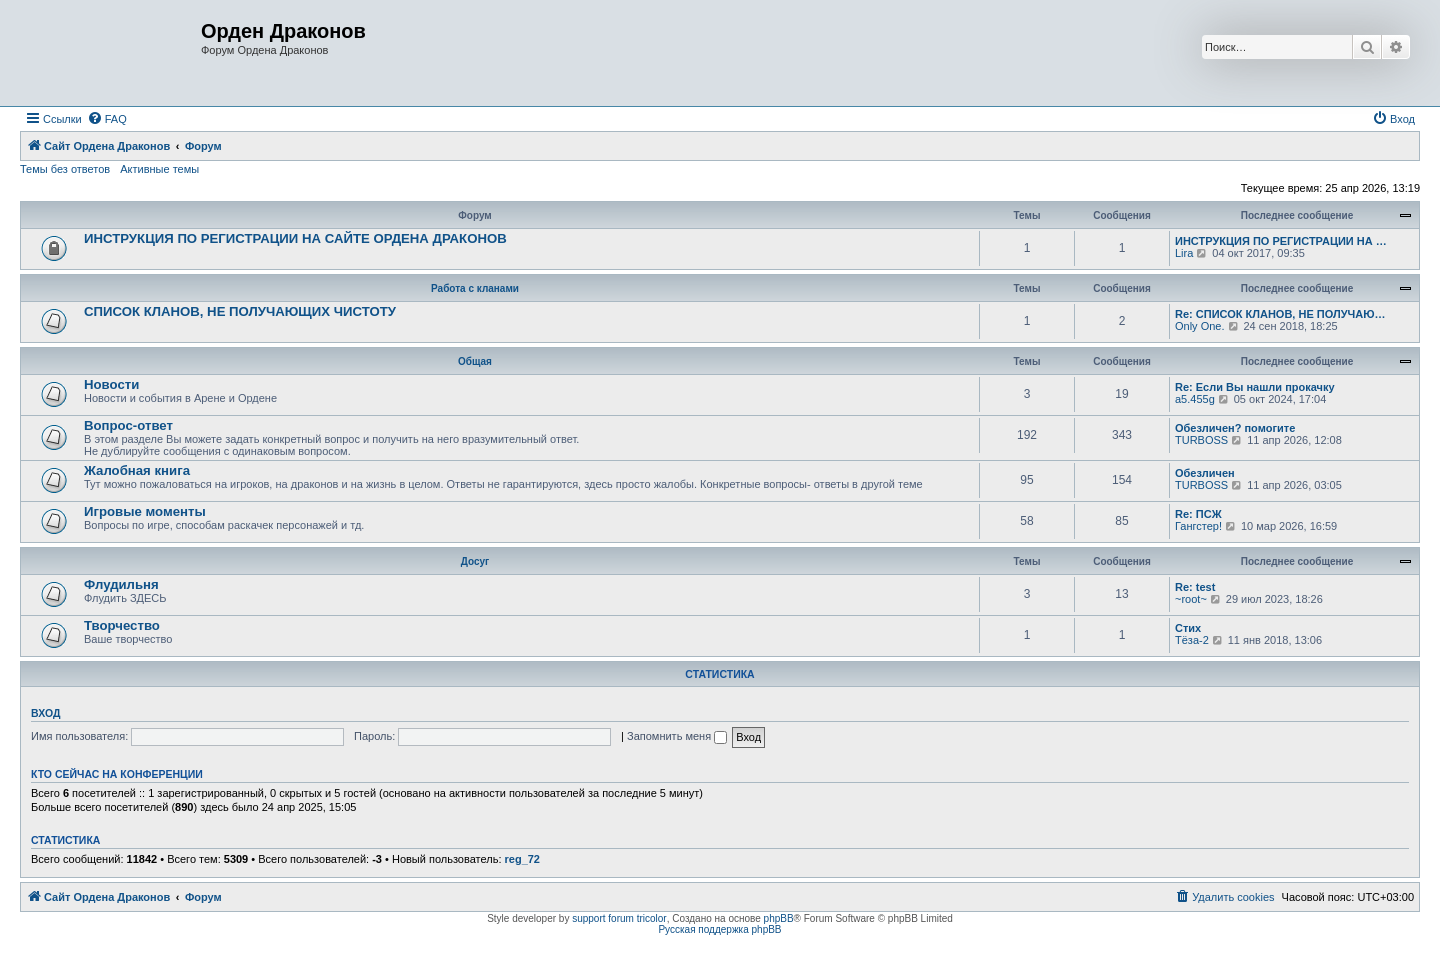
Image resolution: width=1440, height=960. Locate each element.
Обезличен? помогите (1235, 428)
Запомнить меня (677, 736)
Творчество (122, 625)
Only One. (1200, 326)
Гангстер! (1198, 526)
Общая (475, 361)
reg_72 (522, 859)
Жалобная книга (137, 470)
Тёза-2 (1192, 640)
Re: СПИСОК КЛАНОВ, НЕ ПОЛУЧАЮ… (1280, 314)
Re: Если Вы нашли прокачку (1255, 387)
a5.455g (1195, 399)
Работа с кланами (475, 288)
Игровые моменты (145, 511)
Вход (45, 713)
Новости (111, 384)
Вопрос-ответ (128, 425)
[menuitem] (107, 119)
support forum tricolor (619, 918)
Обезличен (1205, 473)
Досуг (475, 561)
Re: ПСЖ (1198, 514)
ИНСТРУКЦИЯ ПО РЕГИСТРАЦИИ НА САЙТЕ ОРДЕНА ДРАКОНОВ (295, 238)
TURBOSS (1201, 440)
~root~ (1191, 599)
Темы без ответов (65, 169)
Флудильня (121, 584)
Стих (1188, 628)
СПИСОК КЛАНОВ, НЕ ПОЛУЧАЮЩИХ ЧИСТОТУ (240, 311)
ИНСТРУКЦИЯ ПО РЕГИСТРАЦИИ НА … (1281, 241)
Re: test (1195, 587)
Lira (1184, 253)
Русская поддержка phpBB (719, 929)
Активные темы (159, 169)
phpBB (779, 918)
